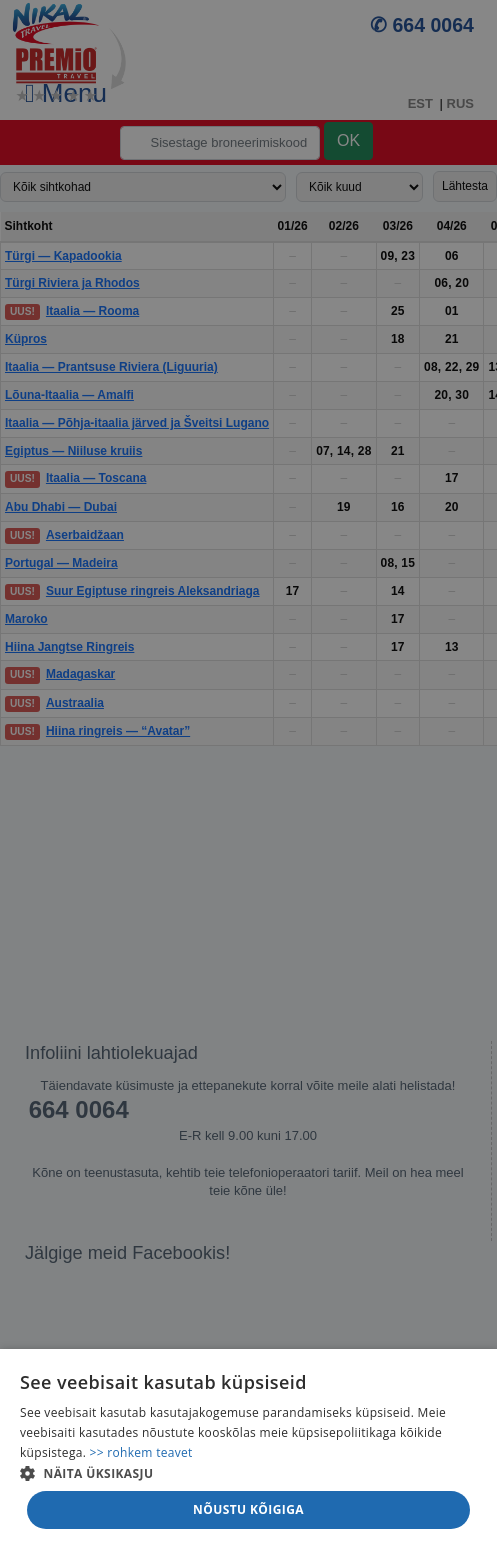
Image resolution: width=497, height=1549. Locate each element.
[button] (248, 1473)
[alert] (248, 774)
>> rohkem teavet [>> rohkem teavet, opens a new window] (141, 1452)
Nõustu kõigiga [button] (248, 1509)
